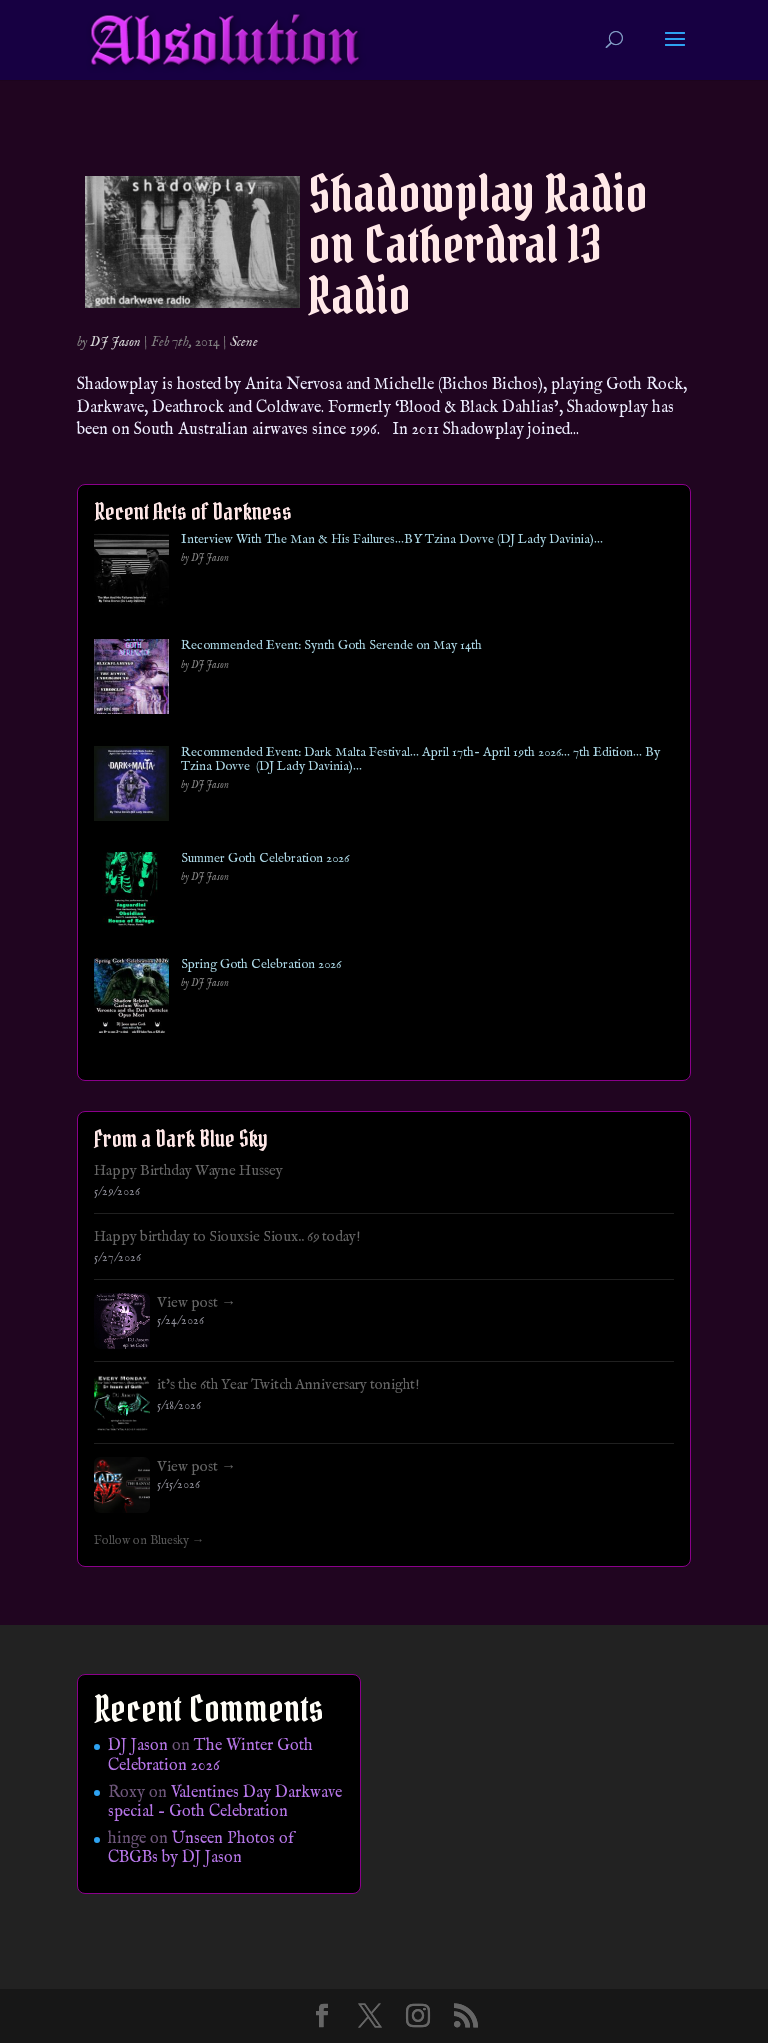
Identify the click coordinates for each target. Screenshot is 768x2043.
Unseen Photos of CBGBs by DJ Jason (201, 1848)
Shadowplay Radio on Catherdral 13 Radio (478, 244)
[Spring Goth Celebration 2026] (131, 999)
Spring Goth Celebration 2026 (261, 965)
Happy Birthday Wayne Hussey (188, 1171)
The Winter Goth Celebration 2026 (210, 1755)
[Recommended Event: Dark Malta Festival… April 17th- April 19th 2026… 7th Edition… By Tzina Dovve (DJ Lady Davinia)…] (131, 787)
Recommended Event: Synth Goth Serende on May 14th (331, 646)
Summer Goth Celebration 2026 (265, 859)
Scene (244, 342)
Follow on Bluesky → (149, 1541)
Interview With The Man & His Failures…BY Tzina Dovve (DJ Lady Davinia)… (392, 540)
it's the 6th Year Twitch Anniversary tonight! (288, 1385)
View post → (196, 1303)
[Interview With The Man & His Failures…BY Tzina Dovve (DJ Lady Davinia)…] (131, 574)
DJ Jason (115, 342)
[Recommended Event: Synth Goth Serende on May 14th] (131, 680)
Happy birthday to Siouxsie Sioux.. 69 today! (227, 1237)
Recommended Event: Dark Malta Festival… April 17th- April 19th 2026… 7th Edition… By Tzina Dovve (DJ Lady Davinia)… (420, 760)
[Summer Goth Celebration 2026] (131, 893)
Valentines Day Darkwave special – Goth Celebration (225, 1802)
